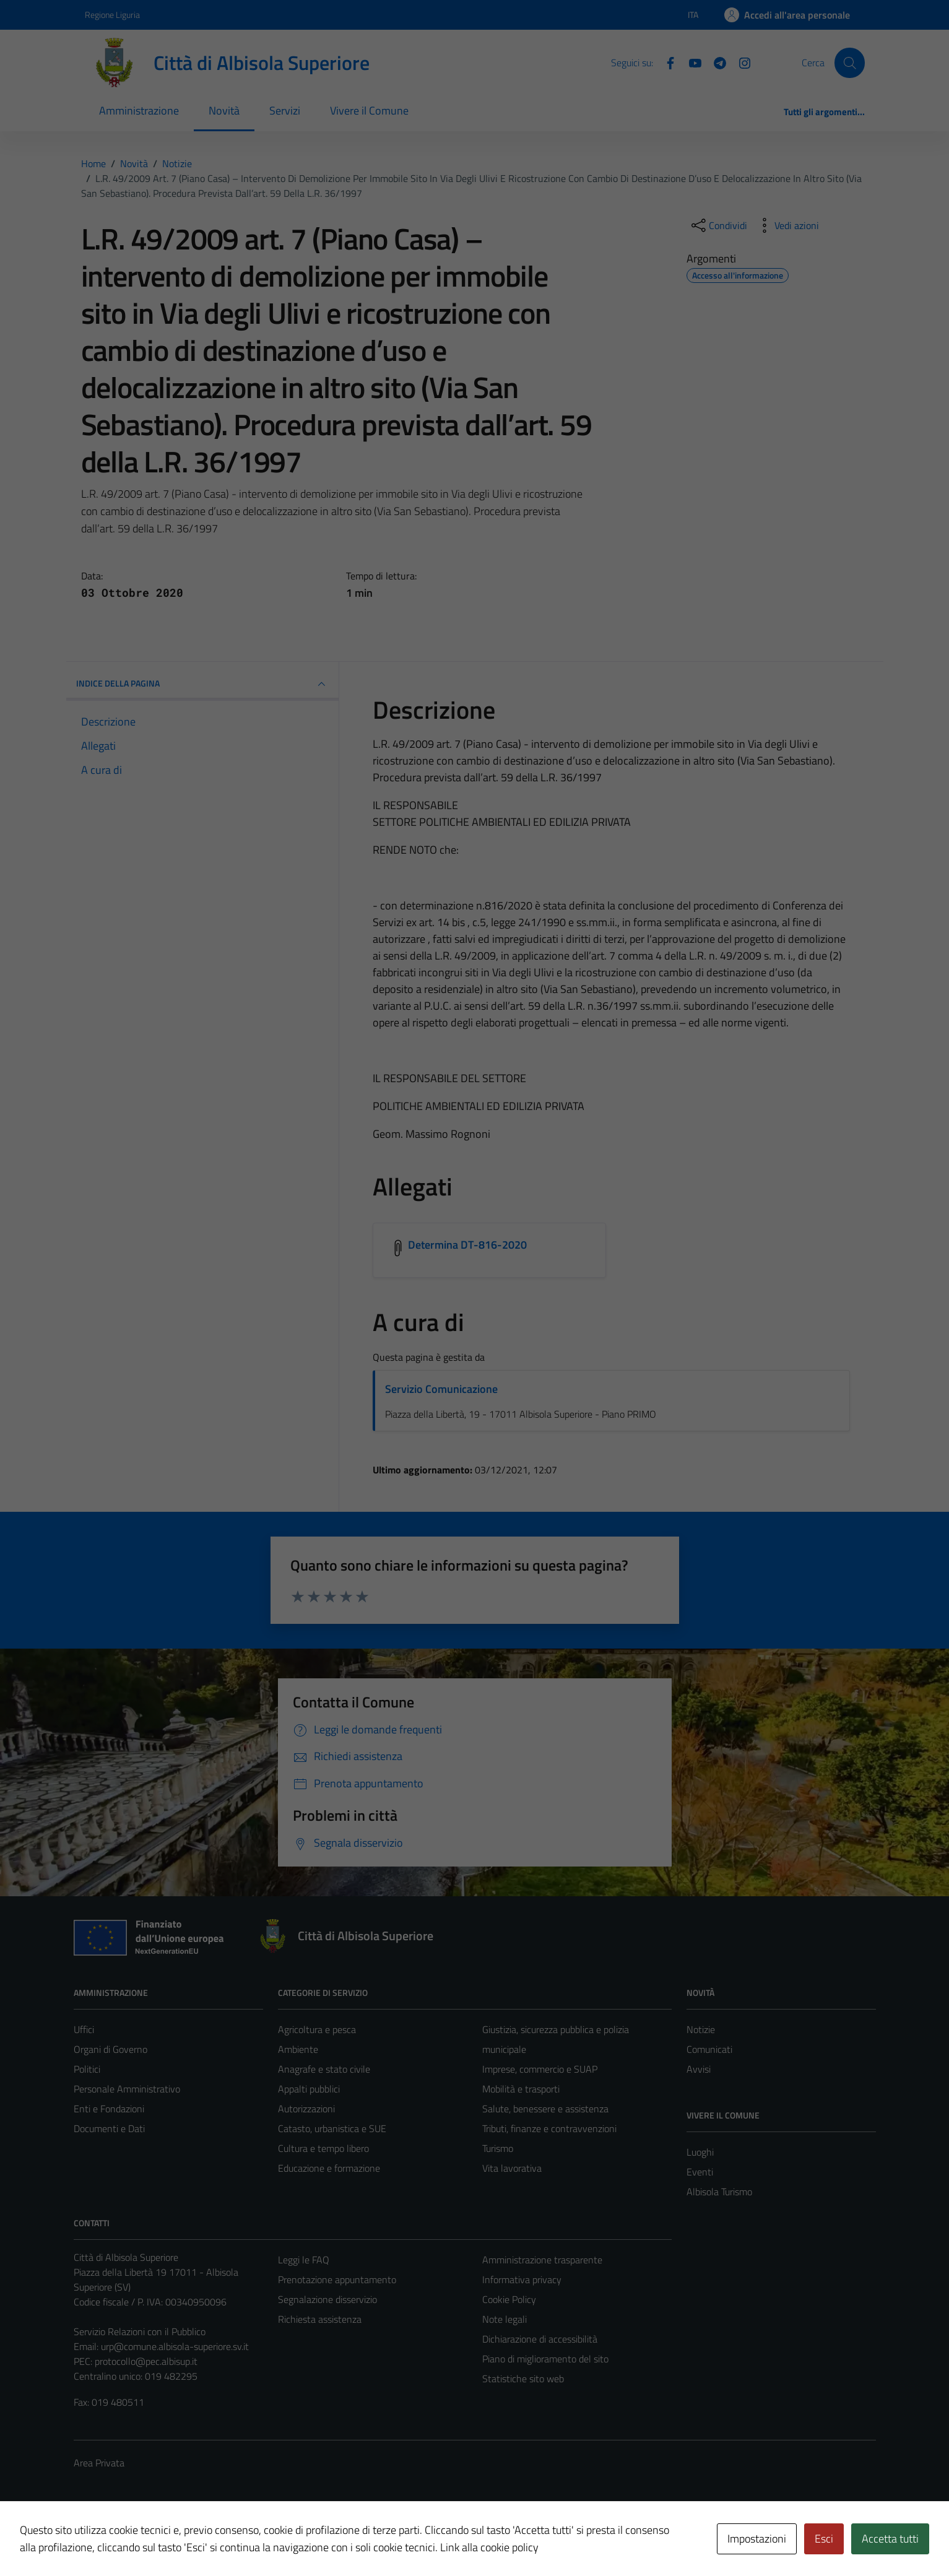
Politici (87, 2069)
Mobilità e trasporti (521, 2088)
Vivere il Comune (369, 110)
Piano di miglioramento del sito (545, 2358)
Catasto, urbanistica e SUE (332, 2128)
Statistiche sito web (523, 2378)
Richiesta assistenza (320, 2319)
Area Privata (99, 2462)
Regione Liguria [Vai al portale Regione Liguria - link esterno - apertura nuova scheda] (112, 14)
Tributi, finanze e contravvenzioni (549, 2128)
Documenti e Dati (109, 2128)
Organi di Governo (110, 2049)
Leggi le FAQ (303, 2259)
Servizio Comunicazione (441, 1389)
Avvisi (699, 2069)
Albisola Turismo (719, 2191)
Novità (224, 110)
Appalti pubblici (309, 2088)
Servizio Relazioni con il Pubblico (140, 2331)
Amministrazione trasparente (542, 2259)
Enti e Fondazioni (109, 2108)
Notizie (701, 2029)
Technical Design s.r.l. (158, 2540)
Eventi (700, 2171)
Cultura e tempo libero (323, 2148)
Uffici (84, 2029)
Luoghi (700, 2151)
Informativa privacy (521, 2279)
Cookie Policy (509, 2299)
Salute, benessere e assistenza (545, 2108)
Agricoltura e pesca (317, 2029)
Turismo (497, 2148)
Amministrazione (139, 110)
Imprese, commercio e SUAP (539, 2069)
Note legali (504, 2319)
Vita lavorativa (512, 2168)
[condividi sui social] (718, 225)
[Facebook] (665, 61)
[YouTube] (690, 61)
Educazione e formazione (329, 2168)
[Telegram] (715, 61)
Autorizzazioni (306, 2108)
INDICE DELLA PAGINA (202, 684)
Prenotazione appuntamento (337, 2279)
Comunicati (709, 2049)
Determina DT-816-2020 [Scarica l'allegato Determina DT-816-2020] (467, 1244)
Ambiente (298, 2049)
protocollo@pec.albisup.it (146, 2361)
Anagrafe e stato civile (324, 2069)
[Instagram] (739, 61)
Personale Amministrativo (127, 2088)
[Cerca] (849, 62)
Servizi (284, 110)
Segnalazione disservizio (327, 2299)
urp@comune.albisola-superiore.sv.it (175, 2346)
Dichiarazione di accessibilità (539, 2338)
